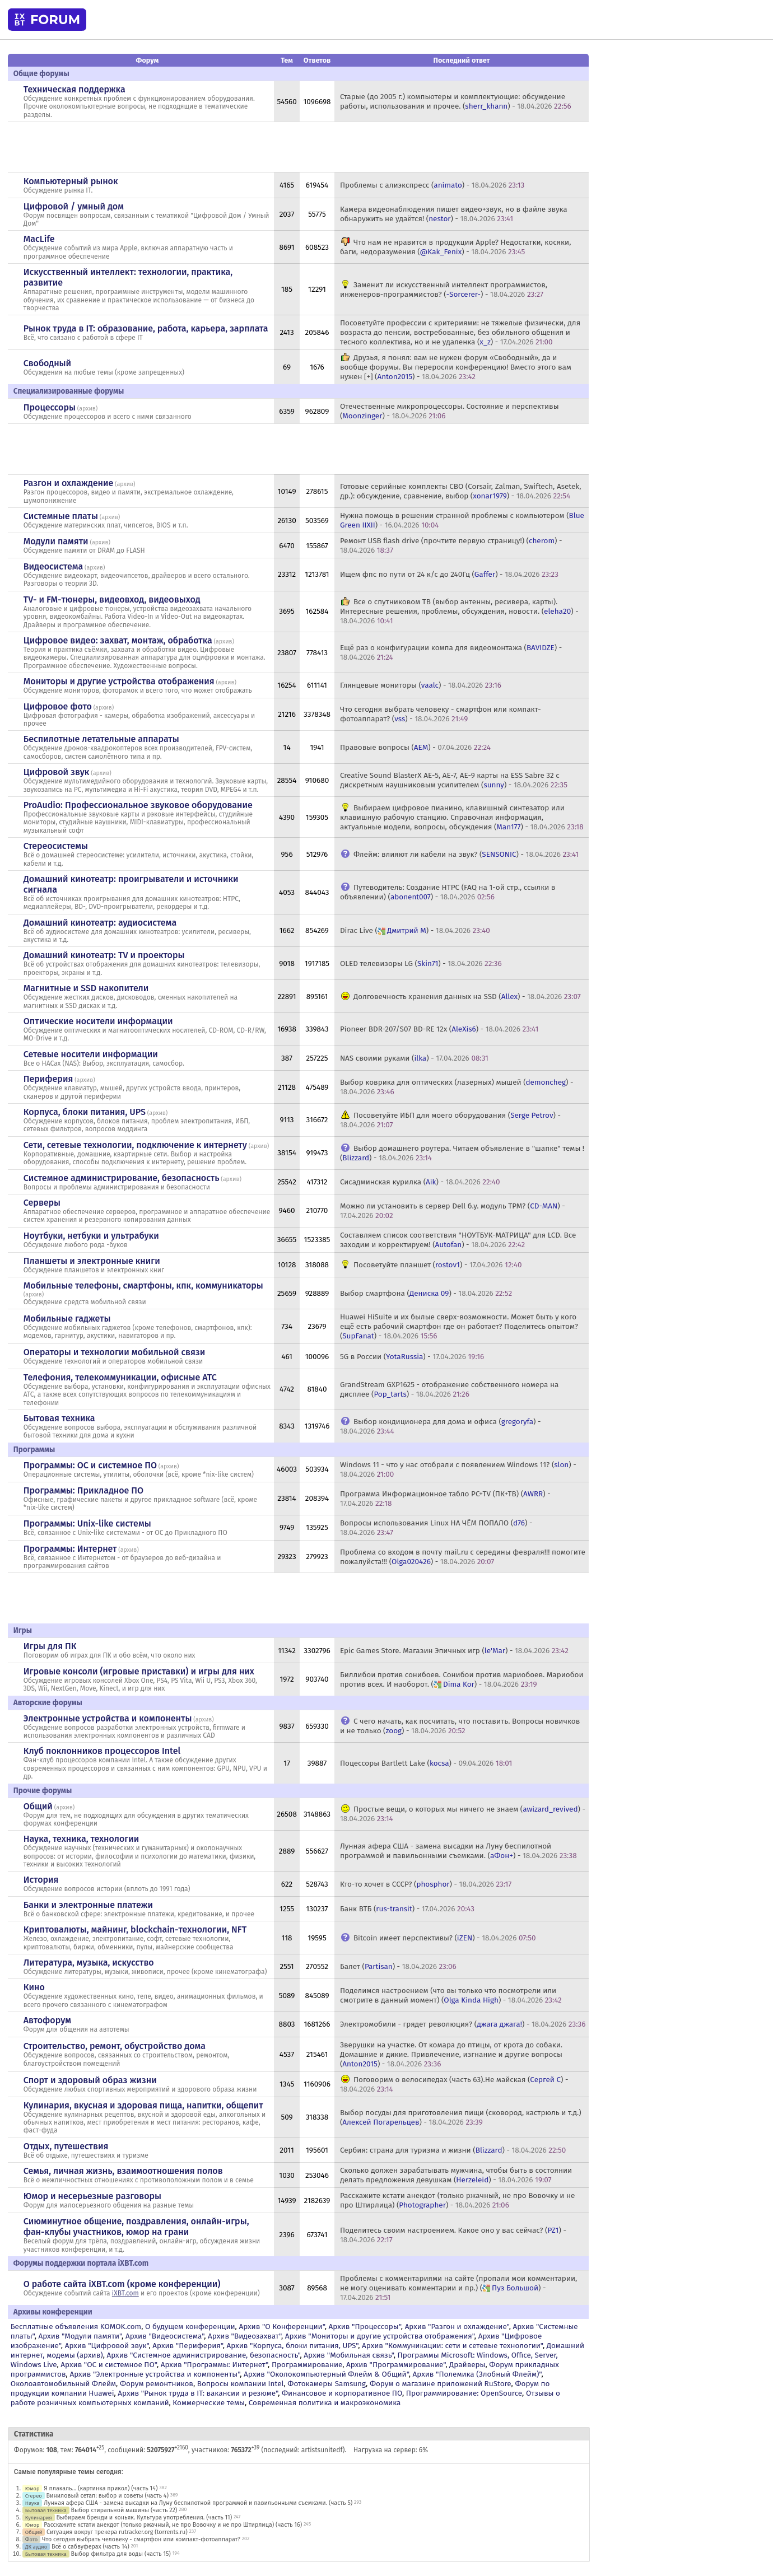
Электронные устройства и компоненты (108, 1718)
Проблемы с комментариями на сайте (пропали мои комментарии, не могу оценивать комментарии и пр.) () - (458, 2288)
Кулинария (38, 2517)
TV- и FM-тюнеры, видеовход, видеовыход (112, 599)
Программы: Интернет (70, 1548)
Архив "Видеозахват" (244, 2336)
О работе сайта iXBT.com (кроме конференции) (122, 2284)
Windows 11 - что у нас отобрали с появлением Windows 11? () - (458, 1469)
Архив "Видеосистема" (164, 2336)
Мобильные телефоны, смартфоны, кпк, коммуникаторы (143, 1285)
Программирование (307, 2364)
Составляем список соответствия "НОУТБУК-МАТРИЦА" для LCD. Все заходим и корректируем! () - (458, 1239)
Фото (31, 2539)
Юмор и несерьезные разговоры (92, 2196)
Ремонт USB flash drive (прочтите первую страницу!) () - (451, 545)
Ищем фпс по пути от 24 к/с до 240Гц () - (449, 574)
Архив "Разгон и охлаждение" (457, 2326)
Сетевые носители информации (91, 1054)
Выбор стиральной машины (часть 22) (124, 2510)
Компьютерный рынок (71, 181)
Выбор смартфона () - (426, 1293)
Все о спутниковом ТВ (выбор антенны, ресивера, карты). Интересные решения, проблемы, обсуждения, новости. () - (459, 611)
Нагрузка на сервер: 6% (390, 2450)
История (41, 1879)
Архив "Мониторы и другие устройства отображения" (379, 2336)
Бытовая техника (59, 1418)
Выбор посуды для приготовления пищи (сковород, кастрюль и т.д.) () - (460, 2117)
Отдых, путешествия (66, 2146)
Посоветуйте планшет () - (437, 1265)
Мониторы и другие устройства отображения (119, 681)
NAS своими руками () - (414, 1058)
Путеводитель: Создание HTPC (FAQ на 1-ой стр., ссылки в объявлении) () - (448, 892)
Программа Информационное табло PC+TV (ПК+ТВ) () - (445, 1498)
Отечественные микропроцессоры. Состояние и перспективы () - (449, 411)
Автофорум (47, 2020)
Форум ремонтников (156, 2383)
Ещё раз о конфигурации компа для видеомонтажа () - (451, 652)
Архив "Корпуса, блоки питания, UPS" (292, 2345)
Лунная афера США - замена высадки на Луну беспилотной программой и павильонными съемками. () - (458, 1850)
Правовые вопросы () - (415, 747)
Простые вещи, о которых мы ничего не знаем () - (462, 1813)
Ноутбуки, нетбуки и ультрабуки (91, 1235)
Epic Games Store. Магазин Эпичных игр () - (454, 1650)
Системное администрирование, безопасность (122, 1178)
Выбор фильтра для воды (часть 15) (121, 2554)
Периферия (48, 1079)
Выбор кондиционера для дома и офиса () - (440, 1426)
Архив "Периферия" (187, 2345)
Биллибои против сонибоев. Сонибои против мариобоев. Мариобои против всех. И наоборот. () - (462, 1679)
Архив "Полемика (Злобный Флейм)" (477, 2374)
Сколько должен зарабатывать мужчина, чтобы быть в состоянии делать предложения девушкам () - (456, 2175)
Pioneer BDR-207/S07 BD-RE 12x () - (439, 1029)
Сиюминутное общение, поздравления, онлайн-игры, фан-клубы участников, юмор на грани (136, 2226)
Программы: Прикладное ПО (83, 1490)
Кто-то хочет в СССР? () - (425, 1884)
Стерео (33, 2496)
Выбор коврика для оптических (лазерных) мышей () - (457, 1086)
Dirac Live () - (415, 930)
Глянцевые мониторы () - (420, 685)
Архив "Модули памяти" (80, 2336)
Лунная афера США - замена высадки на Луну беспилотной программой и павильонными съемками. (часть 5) (198, 2503)
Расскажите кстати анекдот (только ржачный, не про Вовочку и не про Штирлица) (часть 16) (173, 2524)
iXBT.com (125, 2293)
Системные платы (61, 516)
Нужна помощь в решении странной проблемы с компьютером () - (462, 520)
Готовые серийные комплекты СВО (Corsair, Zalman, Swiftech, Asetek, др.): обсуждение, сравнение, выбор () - (460, 491)
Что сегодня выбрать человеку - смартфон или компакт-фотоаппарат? (141, 2539)
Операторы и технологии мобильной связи (115, 1352)
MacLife (39, 239)
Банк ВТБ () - (407, 1909)
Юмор (32, 2488)
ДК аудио (36, 2547)
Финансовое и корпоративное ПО (342, 2393)
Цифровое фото (58, 706)
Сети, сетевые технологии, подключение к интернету (135, 1145)
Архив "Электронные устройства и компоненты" (154, 2374)
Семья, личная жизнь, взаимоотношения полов (123, 2171)
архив (87, 408)
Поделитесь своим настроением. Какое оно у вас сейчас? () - (453, 2234)
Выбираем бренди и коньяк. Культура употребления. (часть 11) (144, 2517)
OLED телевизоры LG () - (421, 963)
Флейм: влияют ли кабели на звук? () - (466, 854)
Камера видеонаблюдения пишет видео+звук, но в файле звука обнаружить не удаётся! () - (453, 213)
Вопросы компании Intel (240, 2383)
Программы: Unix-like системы (87, 1523)
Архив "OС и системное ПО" (108, 2364)
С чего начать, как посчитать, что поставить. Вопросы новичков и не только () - (460, 1725)
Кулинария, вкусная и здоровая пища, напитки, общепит (143, 2105)
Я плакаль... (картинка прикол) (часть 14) (100, 2488)
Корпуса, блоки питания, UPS (85, 1112)
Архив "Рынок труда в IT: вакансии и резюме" (198, 2393)
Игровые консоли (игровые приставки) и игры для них (139, 1671)
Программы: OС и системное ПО (90, 1465)
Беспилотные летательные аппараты (101, 739)
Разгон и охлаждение (68, 483)
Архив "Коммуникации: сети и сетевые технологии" (452, 2345)
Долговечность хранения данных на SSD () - (467, 996)
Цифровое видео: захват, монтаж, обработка (118, 640)
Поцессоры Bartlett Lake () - (426, 1763)
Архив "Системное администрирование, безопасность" (203, 2355)
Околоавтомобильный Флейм (63, 2383)
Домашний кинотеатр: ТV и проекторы (104, 955)
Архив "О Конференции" (281, 2326)
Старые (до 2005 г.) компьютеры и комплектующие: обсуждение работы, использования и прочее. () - (455, 101)
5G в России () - (412, 1356)
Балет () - (398, 1966)
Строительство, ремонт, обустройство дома (115, 2046)
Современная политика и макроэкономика (325, 2402)
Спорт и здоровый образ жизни (90, 2080)
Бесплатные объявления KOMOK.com (76, 2326)
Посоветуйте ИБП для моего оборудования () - (450, 1120)
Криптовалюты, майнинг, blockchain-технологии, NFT (135, 1929)
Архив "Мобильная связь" (348, 2355)
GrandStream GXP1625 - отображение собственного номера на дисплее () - (449, 1389)
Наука (32, 2503)
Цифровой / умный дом (74, 206)
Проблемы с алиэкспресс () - (432, 185)
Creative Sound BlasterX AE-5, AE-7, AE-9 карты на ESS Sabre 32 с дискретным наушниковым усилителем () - (453, 780)
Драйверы (467, 2364)
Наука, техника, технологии (81, 1838)
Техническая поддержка (74, 89)
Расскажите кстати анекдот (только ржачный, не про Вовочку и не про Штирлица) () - (457, 2200)
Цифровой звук (57, 772)
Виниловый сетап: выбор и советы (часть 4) (107, 2495)
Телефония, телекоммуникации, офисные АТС (120, 1377)
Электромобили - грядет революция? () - (463, 2024)
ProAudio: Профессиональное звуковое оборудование (138, 805)
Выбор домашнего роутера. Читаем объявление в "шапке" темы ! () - (462, 1153)
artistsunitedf (322, 2450)
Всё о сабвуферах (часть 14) (90, 2546)
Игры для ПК (50, 1646)
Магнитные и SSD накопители (86, 988)
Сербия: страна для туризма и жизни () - (453, 2150)
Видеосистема (53, 566)
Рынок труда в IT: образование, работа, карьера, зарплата (146, 328)
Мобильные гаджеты (67, 1318)
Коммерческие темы (209, 2402)
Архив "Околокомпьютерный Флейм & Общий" (326, 2374)
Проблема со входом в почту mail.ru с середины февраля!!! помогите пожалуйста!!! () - (462, 1556)
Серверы (42, 1202)
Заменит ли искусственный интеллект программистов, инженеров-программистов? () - (443, 289)
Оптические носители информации (98, 1021)
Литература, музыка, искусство (89, 1962)
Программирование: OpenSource (464, 2393)
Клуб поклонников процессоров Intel (102, 1751)
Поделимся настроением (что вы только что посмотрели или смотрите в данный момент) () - (451, 1995)
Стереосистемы (56, 846)
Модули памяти (56, 541)
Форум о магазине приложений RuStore (440, 2383)
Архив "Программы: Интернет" (214, 2364)
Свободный (47, 363)
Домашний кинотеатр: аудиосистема (100, 922)
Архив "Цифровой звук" (107, 2345)
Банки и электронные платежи (88, 1905)
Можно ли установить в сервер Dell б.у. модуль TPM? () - (452, 1210)
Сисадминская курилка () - (420, 1182)
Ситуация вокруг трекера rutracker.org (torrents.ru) (117, 2532)
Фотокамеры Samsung (326, 2383)
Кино (34, 1987)
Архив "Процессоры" (365, 2326)
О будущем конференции (190, 2326)
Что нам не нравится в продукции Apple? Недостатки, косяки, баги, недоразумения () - (455, 246)
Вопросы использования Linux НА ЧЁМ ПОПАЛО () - (436, 1527)
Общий (38, 1806)
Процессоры (50, 407)
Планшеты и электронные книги (92, 1261)
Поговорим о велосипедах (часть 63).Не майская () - (454, 2084)
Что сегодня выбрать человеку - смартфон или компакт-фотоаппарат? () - (440, 714)
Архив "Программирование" (395, 2364)
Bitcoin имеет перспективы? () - (444, 1938)
